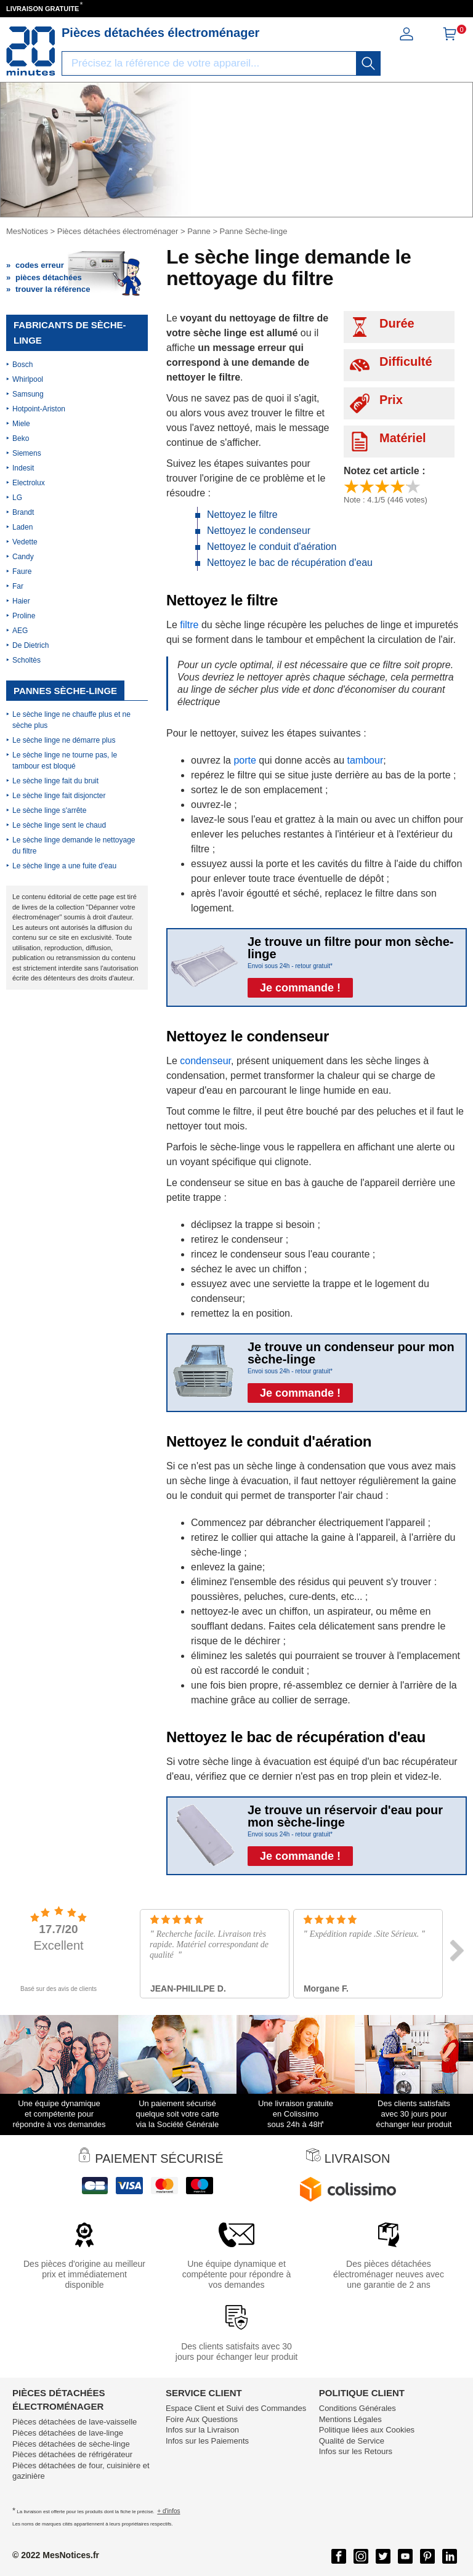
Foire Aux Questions (202, 2419)
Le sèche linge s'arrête (49, 810)
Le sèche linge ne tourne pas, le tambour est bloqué (64, 760)
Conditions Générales (357, 2408)
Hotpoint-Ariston (38, 409)
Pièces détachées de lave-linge (67, 2432)
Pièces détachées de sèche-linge (71, 2444)
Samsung (28, 394)
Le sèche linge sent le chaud (59, 825)
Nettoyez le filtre (242, 514)
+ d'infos (168, 2511)
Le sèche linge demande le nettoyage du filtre (73, 845)
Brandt (23, 512)
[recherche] (368, 63)
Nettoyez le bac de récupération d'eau (290, 562)
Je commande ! (300, 988)
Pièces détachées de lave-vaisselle (74, 2421)
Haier (21, 601)
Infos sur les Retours (355, 2451)
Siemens (26, 453)
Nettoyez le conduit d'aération (271, 546)
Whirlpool (27, 379)
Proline (23, 616)
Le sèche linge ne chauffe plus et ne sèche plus (71, 720)
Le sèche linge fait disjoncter (58, 795)
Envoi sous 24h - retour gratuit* (290, 966)
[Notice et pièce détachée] (30, 51)
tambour (365, 760)
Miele (21, 423)
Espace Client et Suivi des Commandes (236, 2408)
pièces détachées (48, 277)
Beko (20, 438)
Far (17, 586)
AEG (20, 630)
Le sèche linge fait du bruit (55, 781)
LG (17, 497)
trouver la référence (52, 289)
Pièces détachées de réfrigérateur (72, 2454)
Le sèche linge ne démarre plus (63, 740)
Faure (21, 571)
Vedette (25, 542)
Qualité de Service (351, 2440)
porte (244, 760)
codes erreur (39, 265)
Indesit (23, 468)
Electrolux (28, 482)
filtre (189, 625)
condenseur (205, 1061)
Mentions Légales (350, 2419)
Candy (23, 556)
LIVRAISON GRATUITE (42, 8)
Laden (22, 527)
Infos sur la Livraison (202, 2429)
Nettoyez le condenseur (258, 530)
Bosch (22, 364)
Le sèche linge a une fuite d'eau (64, 866)
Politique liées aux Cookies (366, 2429)
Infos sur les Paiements (207, 2440)
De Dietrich (30, 645)
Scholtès (26, 660)
